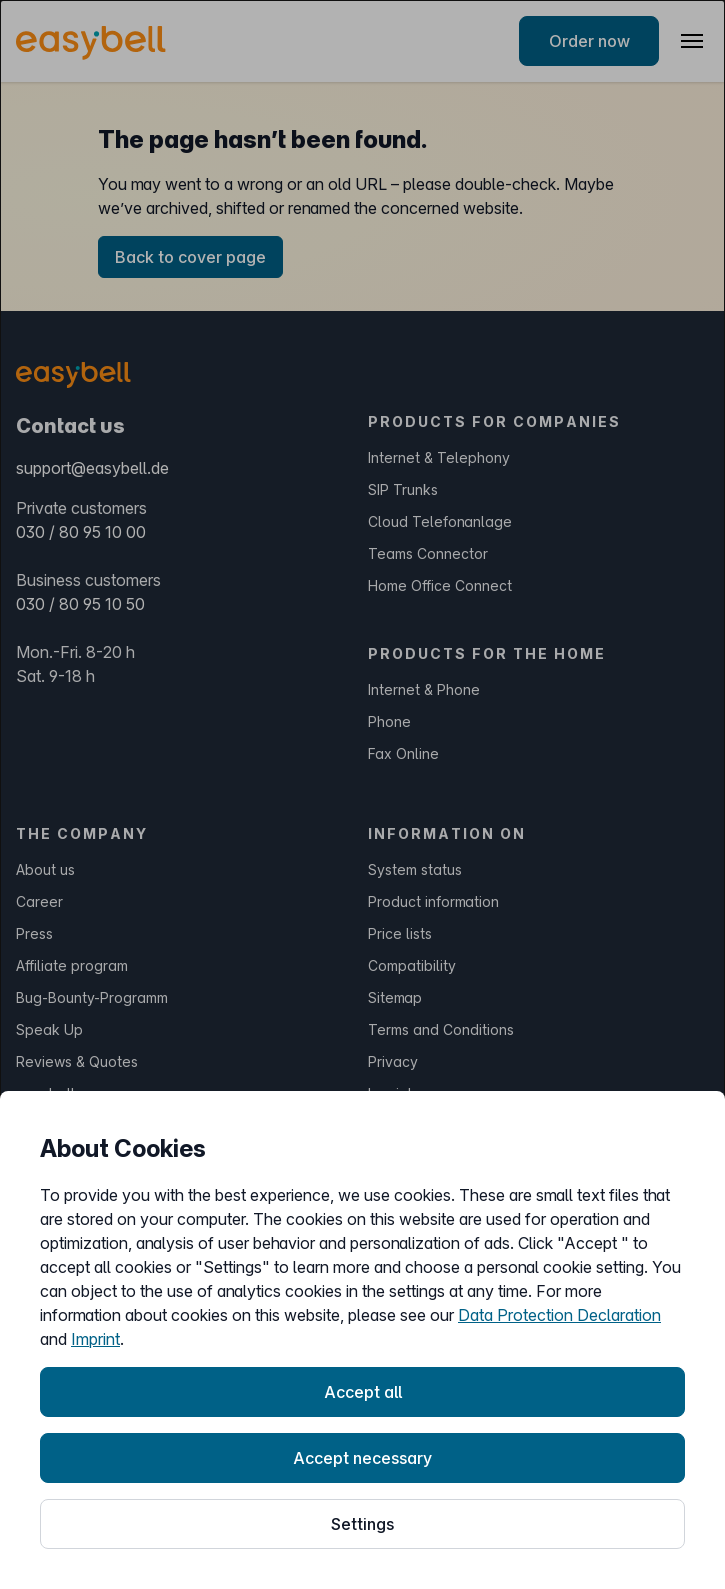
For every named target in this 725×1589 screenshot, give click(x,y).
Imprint (95, 1339)
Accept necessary (362, 1458)
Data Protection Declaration (559, 1315)
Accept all (363, 1392)
